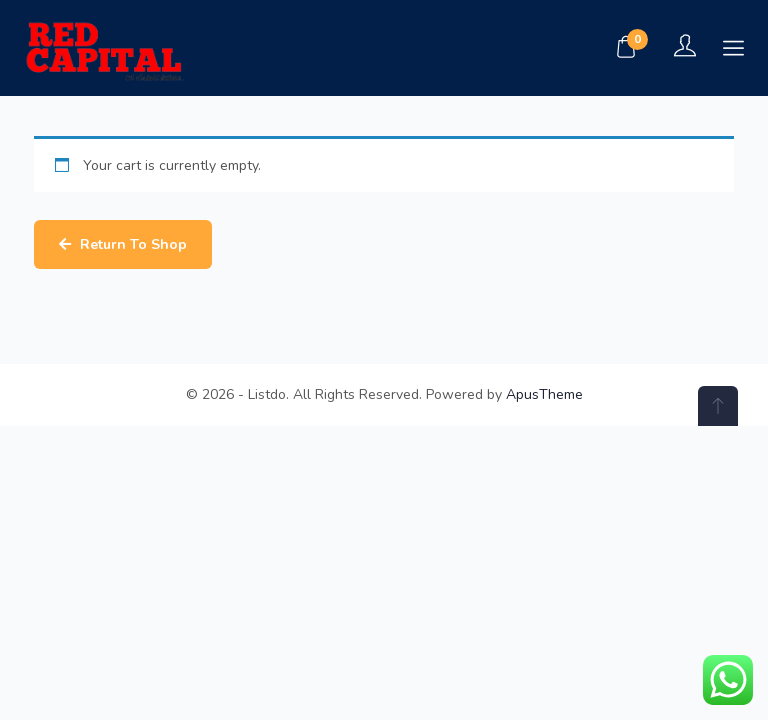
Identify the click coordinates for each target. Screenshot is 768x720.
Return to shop (131, 244)
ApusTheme (544, 394)
